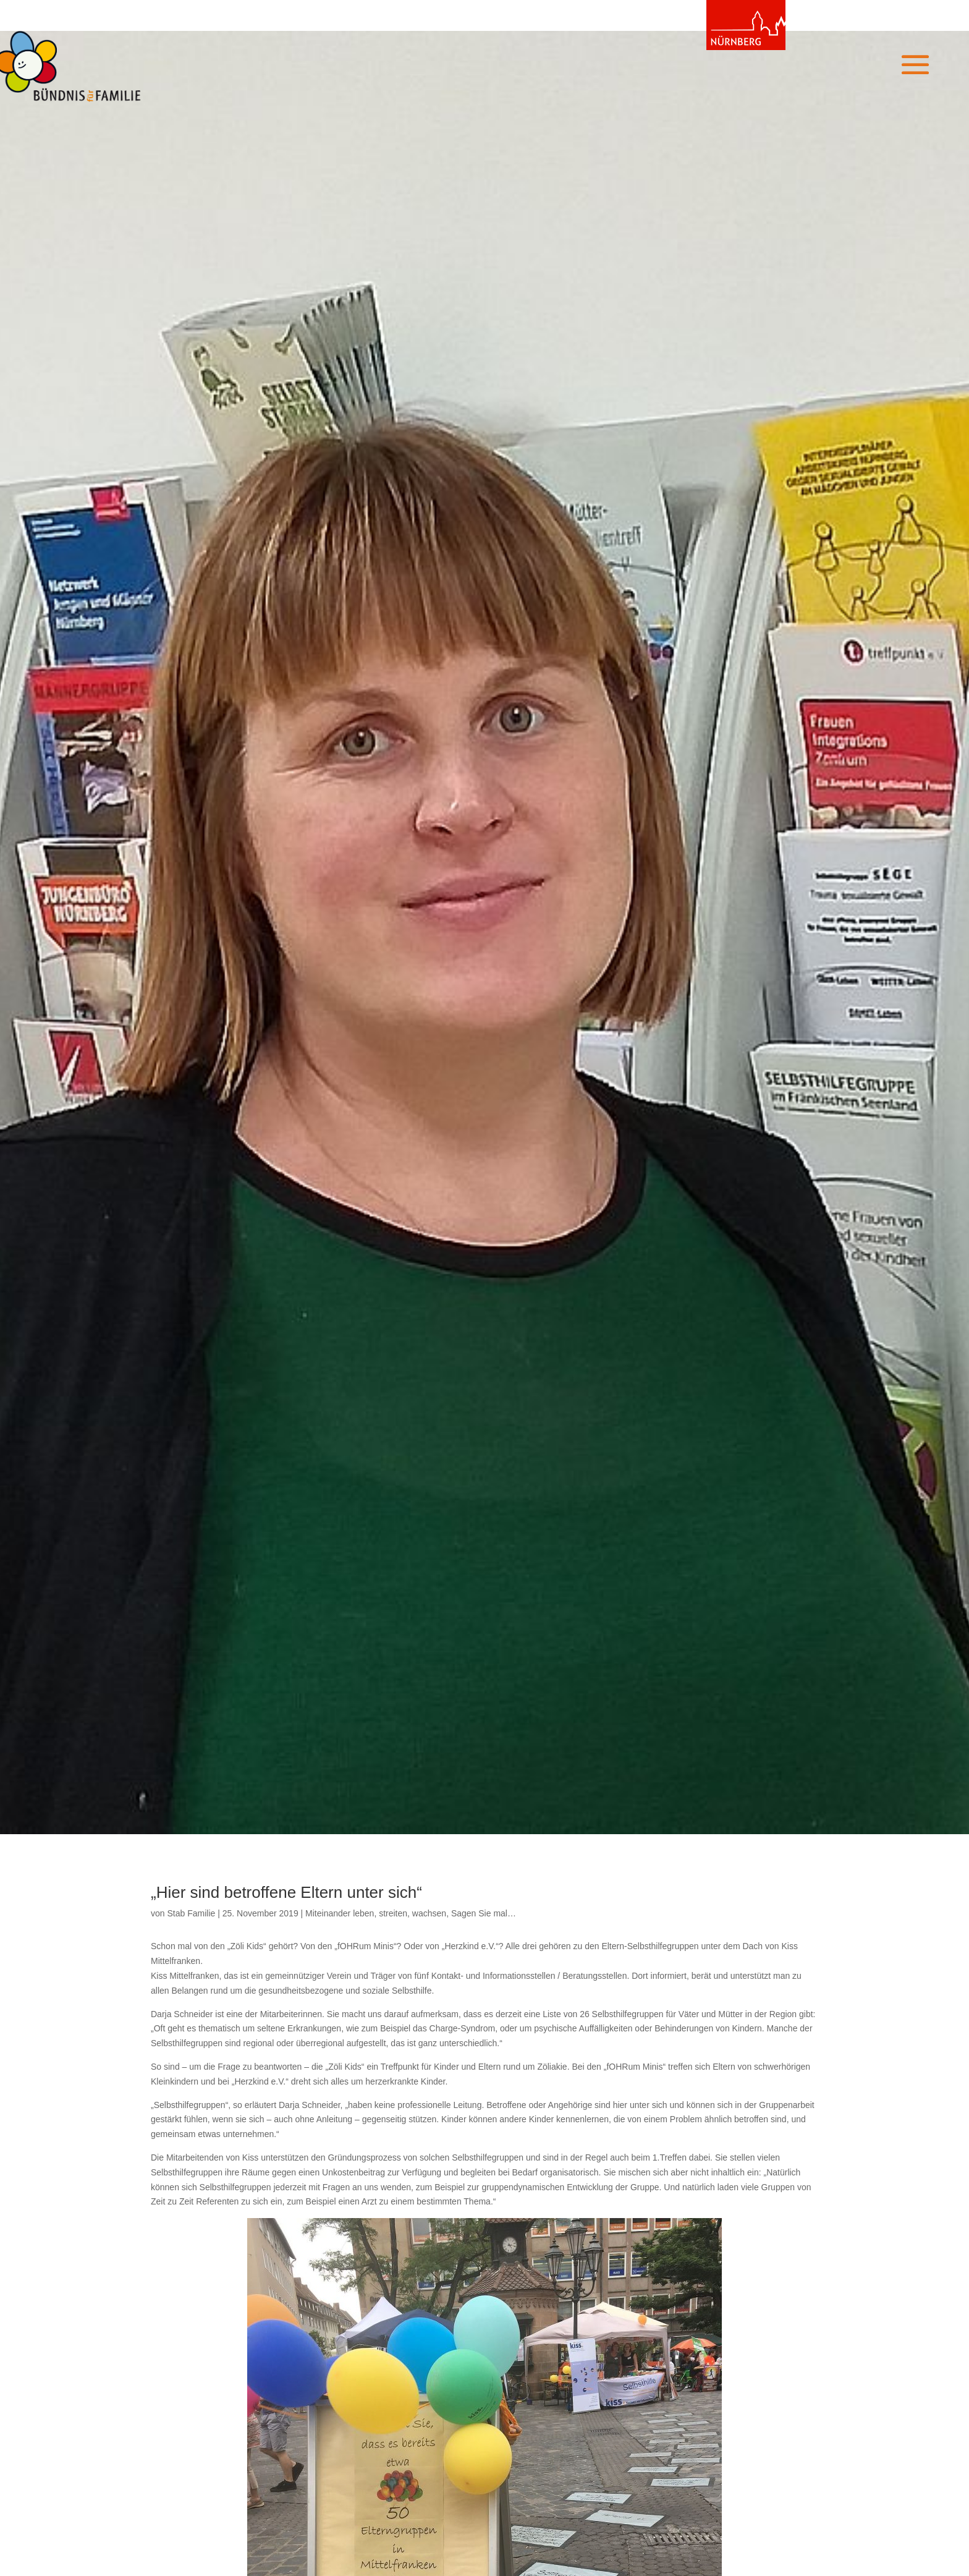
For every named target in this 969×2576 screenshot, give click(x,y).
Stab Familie (191, 1913)
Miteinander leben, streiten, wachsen (375, 1913)
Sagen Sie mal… (483, 1913)
